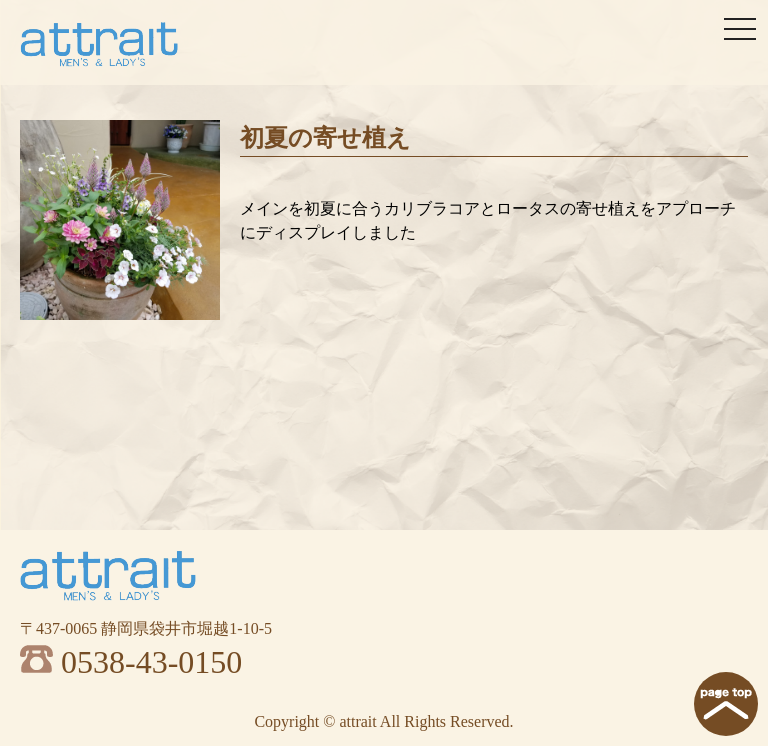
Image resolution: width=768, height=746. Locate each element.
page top (726, 704)
